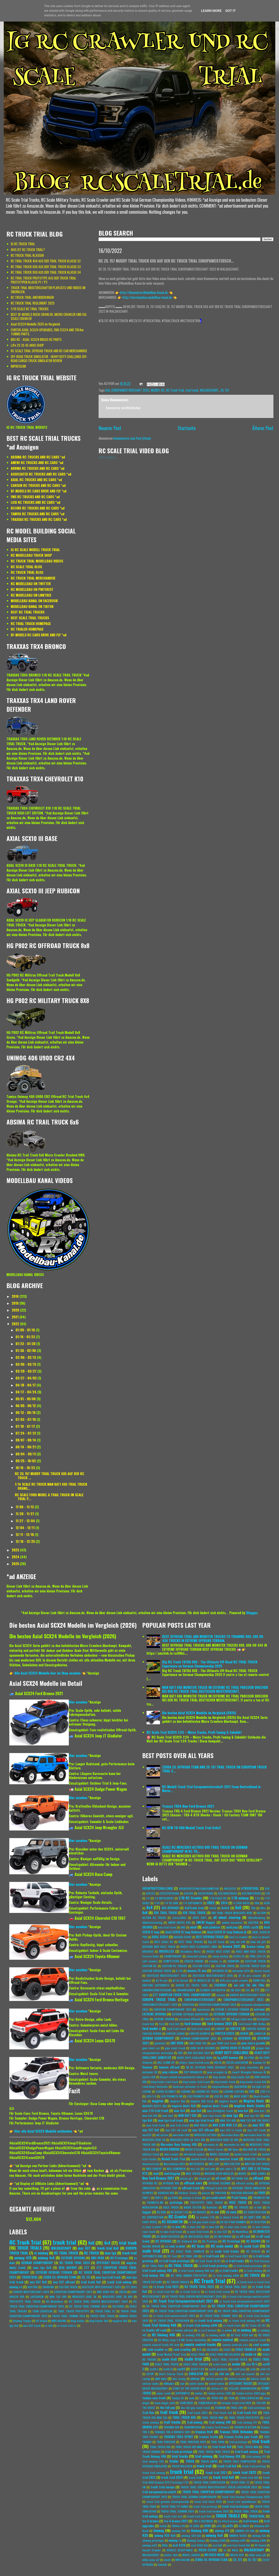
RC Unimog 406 (163, 2334)
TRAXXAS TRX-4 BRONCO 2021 (172, 2432)
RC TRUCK (91, 2252)
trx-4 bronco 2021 (176, 2521)
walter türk (171, 2555)
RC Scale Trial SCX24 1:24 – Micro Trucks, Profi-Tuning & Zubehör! (194, 1732)
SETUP (150, 2374)
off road (221, 2178)
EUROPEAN (188, 2005)
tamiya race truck (154, 2398)
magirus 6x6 (120, 2321)
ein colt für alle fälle (249, 1985)
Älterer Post (262, 427)
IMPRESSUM (18, 366)
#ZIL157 (150, 1893)
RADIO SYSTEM (192, 2207)
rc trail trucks (234, 2261)
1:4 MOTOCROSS (164, 1898)
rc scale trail (249, 2246)
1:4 (148, 1898)
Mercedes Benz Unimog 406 (179, 2144)
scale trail (169, 2359)
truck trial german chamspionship (167, 2502)
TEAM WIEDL (186, 2403)
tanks (202, 2398)
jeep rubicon (170, 2072)
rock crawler (261, 2344)
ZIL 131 (85, 2277)
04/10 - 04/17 (26, 1385)
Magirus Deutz (253, 2100)
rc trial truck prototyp (213, 2265)
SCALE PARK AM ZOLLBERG (224, 2354)
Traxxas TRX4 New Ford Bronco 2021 (188, 1806)
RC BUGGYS (199, 2212)
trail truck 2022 (197, 2413)
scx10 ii (154, 2369)
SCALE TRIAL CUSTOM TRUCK (229, 2359)
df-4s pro (162, 1980)
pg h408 (173, 2198)
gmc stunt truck (175, 2048)
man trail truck (155, 2125)
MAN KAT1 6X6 (187, 2115)
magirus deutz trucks (249, 2105)
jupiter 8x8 (148, 2077)
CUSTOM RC (149, 1966)
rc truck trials (232, 2325)
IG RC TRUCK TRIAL (23, 243)
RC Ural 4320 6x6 (242, 2335)
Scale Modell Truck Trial (171, 2354)
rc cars (231, 2211)
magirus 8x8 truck (202, 2101)
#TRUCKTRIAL (250, 1888)
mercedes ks (211, 2145)
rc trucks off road (154, 2330)
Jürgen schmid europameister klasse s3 (184, 2077)
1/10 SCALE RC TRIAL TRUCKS (30, 308)
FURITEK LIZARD (175, 2033)
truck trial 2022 (244, 2472)
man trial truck (179, 2125)
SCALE (227, 2350)
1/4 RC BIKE (171, 1903)
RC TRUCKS (241, 2207)
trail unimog (195, 2422)
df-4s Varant (180, 1980)
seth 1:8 (265, 2369)
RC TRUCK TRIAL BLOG (27, 572)
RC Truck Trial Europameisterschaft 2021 (183, 2301)
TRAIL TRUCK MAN (212, 2417)
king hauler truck (224, 2082)
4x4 (107, 2243)
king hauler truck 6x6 (253, 2082)
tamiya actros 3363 (219, 2393)
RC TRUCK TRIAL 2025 (233, 2287)
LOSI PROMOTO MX (171, 2096)
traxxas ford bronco (217, 2427)
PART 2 (159, 2198)
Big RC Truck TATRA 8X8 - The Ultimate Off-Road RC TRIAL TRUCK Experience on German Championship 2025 (209, 1663)
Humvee (147, 2067)
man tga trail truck (108, 2277)
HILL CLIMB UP (166, 2062)
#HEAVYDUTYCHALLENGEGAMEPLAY (199, 1888)
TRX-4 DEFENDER (203, 2521)
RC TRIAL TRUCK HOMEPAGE (31, 623)
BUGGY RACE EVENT (218, 1951)
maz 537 (84, 2248)
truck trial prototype (235, 2506)
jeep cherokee (249, 2067)
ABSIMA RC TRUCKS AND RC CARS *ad (38, 457)
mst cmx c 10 (228, 2169)
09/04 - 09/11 (26, 1453)
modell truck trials (202, 2159)
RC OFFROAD (163, 2241)
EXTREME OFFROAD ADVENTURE (190, 2014)
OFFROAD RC (150, 2183)
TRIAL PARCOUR (165, 2442)
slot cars (161, 2378)
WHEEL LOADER (191, 2555)
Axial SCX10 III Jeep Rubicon (183, 1932)
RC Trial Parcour (260, 2261)
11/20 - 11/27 (25, 1513)
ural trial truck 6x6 (238, 2545)
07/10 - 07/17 (26, 1426)
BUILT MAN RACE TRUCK (250, 1951)
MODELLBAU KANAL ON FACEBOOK (34, 600)
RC (163, 390)
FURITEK (235, 2028)
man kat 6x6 (149, 2116)
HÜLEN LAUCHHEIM (237, 2062)
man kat (243, 2110)
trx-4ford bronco (228, 2521)
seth (253, 2369)
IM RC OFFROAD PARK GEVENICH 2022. (210, 2067)
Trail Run (148, 2412)
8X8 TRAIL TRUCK (165, 1913)
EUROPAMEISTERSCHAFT (200, 1999)
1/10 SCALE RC (218, 1898)
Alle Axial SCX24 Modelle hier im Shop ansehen (47, 1673)
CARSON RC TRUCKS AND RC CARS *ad (38, 485)
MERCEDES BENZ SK (84, 2297)
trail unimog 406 (220, 2422)
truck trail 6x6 (226, 2466)
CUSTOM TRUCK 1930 (253, 1966)
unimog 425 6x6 (191, 2536)
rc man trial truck (198, 2232)
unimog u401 (238, 2540)
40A (256, 1903)
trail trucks (172, 2422)
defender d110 (241, 1971)
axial (193, 1927)
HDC (180, 2053)
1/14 (257, 1898)
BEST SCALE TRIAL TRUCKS (30, 617)
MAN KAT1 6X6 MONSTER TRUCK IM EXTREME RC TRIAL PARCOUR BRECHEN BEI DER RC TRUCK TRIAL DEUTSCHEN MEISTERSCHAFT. (215, 1689)
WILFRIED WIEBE (214, 2555)
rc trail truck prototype (174, 2261)
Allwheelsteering (152, 1922)
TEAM (231, 2398)
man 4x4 (179, 2110)
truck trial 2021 (216, 2472)
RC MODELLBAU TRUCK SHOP (31, 555)
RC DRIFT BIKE (252, 2217)
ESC (248, 1990)
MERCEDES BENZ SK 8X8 (117, 2297)
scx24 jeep (239, 2369)
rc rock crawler (175, 2246)
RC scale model (222, 2246)
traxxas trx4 (204, 2431)
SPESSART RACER (108, 2263)
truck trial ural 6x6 (199, 2516)
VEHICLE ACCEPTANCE (180, 2550)
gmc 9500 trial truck (224, 2043)
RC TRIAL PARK (155, 2266)
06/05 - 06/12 (26, 1405)
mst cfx (195, 2169)
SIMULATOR (196, 2374)
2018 (16, 1296)
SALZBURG (118, 2306)
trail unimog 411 (247, 2422)
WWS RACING (59, 2321)
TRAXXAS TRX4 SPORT (178, 2437)
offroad (258, 2178)
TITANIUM (220, 2408)
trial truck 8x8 (221, 2447)
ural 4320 (179, 2545)
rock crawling (182, 2349)
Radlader (211, 2207)
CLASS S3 (239, 1956)
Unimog (158, 2530)
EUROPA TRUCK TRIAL (159, 1999)
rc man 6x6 (212, 2227)
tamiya (199, 2393)
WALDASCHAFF (61, 2248)
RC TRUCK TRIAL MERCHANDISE (33, 578)
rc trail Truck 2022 (236, 2256)
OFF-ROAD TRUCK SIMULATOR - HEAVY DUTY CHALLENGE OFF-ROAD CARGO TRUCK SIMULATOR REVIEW (49, 358)
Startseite (187, 427)
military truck (150, 2154)
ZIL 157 (224, 390)
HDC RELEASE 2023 (198, 2053)
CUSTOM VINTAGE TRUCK (156, 1971)
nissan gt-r (187, 2178)
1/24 (157, 1903)
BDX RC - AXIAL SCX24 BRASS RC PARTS (36, 339)
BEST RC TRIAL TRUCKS (27, 612)
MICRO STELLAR (194, 2149)
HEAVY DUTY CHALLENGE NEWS (194, 2058)
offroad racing (245, 2183)
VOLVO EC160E (207, 2550)
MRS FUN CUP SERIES (257, 2164)
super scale (163, 2393)
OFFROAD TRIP (168, 2188)
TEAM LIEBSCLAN (42, 2311)
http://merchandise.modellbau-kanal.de (147, 297)
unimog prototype (153, 2540)
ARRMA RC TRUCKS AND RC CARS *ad (37, 468)
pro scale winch (216, 2197)
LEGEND (146, 2091)
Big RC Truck (216, 1942)
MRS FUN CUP (232, 2164)
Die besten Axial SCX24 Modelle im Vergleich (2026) (199, 1712)
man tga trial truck (201, 2120)
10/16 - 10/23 (26, 1467)
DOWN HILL (259, 1980)
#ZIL (267, 1888)
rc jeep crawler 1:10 (154, 2227)
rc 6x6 (48, 2326)
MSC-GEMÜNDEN (176, 2169)
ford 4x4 (174, 2024)
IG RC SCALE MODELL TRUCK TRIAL (35, 549)
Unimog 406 (199, 2530)
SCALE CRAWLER (245, 2349)
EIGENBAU (220, 1985)
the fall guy (167, 2407)
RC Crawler (178, 2216)
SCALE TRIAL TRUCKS (195, 2364)
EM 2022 (236, 1990)
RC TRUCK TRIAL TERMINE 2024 (88, 2306)
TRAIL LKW (236, 2408)
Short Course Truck (171, 2374)
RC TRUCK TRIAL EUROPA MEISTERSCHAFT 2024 (98, 2301)
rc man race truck (235, 2227)
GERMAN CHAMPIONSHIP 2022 (199, 2038)
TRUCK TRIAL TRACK (102, 2316)
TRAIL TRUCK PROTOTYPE (73, 2311)
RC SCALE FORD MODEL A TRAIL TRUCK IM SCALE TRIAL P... (49, 1496)
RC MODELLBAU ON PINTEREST (32, 589)
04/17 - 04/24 (26, 1391)
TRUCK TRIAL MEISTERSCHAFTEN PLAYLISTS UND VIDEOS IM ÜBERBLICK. (48, 289)
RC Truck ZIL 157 (256, 2325)
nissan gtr (204, 2178)
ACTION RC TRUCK (154, 1918)
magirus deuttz (228, 2101)
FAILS (207, 2019)
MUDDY (155, 390)
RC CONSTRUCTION (255, 2212)
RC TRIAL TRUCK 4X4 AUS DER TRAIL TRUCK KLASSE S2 (46, 260)
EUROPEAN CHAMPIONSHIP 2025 (172, 2009)
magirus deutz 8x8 (183, 2106)
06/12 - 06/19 (26, 1412)
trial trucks (180, 2456)
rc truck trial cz (66, 2326)
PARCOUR (220, 2193)
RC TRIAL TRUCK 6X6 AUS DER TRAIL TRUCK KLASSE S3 (46, 266)
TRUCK (190, 2461)
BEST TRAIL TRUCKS (190, 1942)
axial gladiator (211, 1927)
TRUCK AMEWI (209, 2461)
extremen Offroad (189, 2019)
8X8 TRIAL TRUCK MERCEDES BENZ (231, 1913)
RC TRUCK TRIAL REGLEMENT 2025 (32, 303)
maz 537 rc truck (231, 2130)
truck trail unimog (153, 2473)
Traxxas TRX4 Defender (236, 2431)
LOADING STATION (233, 2091)
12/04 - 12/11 (26, 1527)
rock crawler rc (157, 2349)
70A (253, 1908)
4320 (267, 1903)
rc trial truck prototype (247, 2266)
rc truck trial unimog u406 (199, 2325)
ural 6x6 (217, 2545)
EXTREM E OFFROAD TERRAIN (232, 2009)
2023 (16, 1549)
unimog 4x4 (46, 2257)
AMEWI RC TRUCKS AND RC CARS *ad (37, 462)
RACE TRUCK (171, 2207)
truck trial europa (162, 2487)
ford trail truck (176, 2029)
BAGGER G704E (182, 1937)
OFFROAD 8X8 (171, 2183)
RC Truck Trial (175, 390)
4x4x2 (212, 1908)
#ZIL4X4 (188, 1893)
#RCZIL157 (230, 1888)
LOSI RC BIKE (221, 2096)
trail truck (169, 2412)
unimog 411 (222, 2530)
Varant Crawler (151, 2550)
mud (155, 2173)
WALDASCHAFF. (209, 390)
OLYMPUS (147, 2193)
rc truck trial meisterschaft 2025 (174, 2316)
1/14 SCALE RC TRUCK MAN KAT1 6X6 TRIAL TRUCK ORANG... (51, 1486)
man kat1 (167, 2116)
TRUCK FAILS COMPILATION (239, 2461)
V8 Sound (41, 2321)
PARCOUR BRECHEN (242, 2193)
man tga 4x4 (252, 2116)
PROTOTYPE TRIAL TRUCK (25, 2301)
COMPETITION (171, 1961)
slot (211, 2374)
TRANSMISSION (192, 2427)
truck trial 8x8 (249, 2477)
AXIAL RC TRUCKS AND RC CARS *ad (36, 479)
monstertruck (150, 2164)
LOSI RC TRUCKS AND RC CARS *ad (35, 502)
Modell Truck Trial (173, 2159)
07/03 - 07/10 (26, 1419)
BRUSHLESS (166, 1951)
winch (167, 2560)
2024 (16, 1556)
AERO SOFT (200, 1918)
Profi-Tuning (239, 2197)
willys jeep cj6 (257, 2555)
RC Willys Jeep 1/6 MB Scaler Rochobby (182, 2340)
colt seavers (150, 1961)
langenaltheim (220, 2087)
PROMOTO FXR (261, 2198)
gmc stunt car (151, 2048)
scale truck (220, 2364)
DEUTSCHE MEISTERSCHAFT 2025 (213, 1976)
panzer (206, 2193)
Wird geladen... (108, 457)
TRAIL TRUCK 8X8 (184, 2417)
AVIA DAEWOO (68, 2267)
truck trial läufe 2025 (208, 2502)
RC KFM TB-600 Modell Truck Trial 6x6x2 (191, 1827)
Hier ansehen (78, 1702)
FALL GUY (220, 2019)
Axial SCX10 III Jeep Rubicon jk (226, 1932)
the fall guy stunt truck (195, 2408)
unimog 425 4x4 (165, 2535)
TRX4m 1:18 (178, 2526)
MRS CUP (214, 2164)
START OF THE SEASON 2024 (189, 2388)
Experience (203, 2009)
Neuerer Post (110, 427)
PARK (261, 2193)
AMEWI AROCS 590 (179, 1922)
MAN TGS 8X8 (58, 2297)
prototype (176, 2202)
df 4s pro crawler (250, 1976)
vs (225, 2550)
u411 (219, 2526)
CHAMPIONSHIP (173, 1956)
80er (263, 1908)
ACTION (261, 1913)
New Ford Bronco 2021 (158, 2178)
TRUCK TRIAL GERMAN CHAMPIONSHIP (194, 2497)
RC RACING (253, 2241)
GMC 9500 (97, 2258)
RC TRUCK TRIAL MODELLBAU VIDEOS (37, 561)
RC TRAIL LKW (189, 2256)
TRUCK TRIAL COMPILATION (209, 2482)
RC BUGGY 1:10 (179, 2212)
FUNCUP (220, 2029)
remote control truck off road (160, 2345)
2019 (16, 1303)
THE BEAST (148, 2408)
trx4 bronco (250, 2521)
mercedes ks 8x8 (234, 2145)
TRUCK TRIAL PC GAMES (175, 2506)
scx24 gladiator (218, 2369)
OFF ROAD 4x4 (239, 2178)
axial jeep (232, 1927)
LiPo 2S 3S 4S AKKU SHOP (27, 345)
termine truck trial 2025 (236, 2403)
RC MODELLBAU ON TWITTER (31, 583)
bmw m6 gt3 (258, 1942)
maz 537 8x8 (38, 2282)
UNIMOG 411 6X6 (245, 2531)
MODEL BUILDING (220, 2154)
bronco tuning (256, 1946)
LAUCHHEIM (37, 2297)
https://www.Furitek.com (194, 2062)
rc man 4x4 (194, 2227)
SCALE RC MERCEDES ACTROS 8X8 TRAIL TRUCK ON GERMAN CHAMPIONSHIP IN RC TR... (204, 1849)
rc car (215, 2211)
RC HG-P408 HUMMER (233, 2222)
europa (221, 1995)
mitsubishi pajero (194, 2154)
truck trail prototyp (254, 2466)
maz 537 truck (32, 2326)
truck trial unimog (119, 2282)
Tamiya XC (178, 2398)
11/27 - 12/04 (26, 1520)
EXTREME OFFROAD (73, 2258)
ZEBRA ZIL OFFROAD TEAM (59, 2277)
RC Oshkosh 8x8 (187, 2241)
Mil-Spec (233, 2149)
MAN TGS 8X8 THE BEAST (255, 2120)
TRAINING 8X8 (171, 2427)
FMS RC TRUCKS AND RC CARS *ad (35, 496)
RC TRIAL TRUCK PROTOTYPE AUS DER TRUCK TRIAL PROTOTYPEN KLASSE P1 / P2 (43, 280)
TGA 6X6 (261, 2403)
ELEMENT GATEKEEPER (213, 1990)
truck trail (129, 2252)
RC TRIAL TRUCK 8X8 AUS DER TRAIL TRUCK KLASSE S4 (46, 272)
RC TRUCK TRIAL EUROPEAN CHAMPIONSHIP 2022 (176, 2306)
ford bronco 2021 (219, 2023)
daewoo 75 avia (196, 1970)
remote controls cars (235, 2345)
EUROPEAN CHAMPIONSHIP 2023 (73, 2292)
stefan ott (217, 2388)
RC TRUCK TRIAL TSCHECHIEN (171, 2321)
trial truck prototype (178, 2451)
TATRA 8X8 (217, 2398)
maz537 (147, 2135)
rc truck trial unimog (208, 2320)
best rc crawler (238, 1937)
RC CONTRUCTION (152, 2217)
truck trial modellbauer (241, 2502)
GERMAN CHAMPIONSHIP (37, 2263)
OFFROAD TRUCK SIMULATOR (249, 2188)
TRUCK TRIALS (29, 2248)
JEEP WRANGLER (193, 2072)
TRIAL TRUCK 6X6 (160, 2447)
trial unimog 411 (256, 2456)
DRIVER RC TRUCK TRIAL (192, 1985)
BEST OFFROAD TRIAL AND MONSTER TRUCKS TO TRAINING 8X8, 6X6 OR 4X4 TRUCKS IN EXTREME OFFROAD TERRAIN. (212, 1638)
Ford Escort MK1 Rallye (252, 2024)
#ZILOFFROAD (205, 1893)
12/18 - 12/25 (26, 1541)
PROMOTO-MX (155, 2202)
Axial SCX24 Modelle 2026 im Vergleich (35, 324)
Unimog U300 (217, 2540)
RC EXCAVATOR (172, 2221)
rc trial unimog (253, 2271)
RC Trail (172, 2256)
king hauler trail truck (164, 2082)
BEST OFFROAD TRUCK (210, 1937)
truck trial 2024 (172, 2477)
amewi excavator (232, 1922)
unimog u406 (258, 2540)
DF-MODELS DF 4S (204, 1980)
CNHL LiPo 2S (258, 1956)
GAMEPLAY (260, 2033)
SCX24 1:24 (197, 2369)
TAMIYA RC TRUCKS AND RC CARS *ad (37, 513)
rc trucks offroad (182, 2330)
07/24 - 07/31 (26, 1433)
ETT (86, 2267)
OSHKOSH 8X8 (166, 2193)
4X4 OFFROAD (170, 1908)
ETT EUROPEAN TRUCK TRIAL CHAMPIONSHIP (182, 1995)
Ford (161, 2024)
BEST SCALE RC (163, 1942)
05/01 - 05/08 (26, 1398)
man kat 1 (260, 2111)
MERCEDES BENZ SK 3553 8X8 (187, 2140)
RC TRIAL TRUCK (66, 2252)
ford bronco (192, 2023)
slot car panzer (245, 2374)
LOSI (251, 2091)
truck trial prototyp (205, 2506)
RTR (199, 2350)
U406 (207, 2526)
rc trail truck (210, 2256)
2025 (16, 1563)
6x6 (107, 390)
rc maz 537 (220, 2232)
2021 (16, 1316)
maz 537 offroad (64, 2282)
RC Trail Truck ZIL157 (208, 2261)
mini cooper (171, 2154)
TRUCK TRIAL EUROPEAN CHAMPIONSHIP (208, 2492)
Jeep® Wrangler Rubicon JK (249, 2072)
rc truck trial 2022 (166, 2286)
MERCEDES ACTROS (205, 2135)
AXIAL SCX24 (160, 1937)
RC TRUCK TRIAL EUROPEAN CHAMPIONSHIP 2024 (184, 2311)
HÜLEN (123, 2292)
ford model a (151, 2028)
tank (191, 2398)
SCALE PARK (197, 2354)
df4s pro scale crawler (234, 1980)
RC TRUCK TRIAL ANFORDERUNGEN (32, 297)
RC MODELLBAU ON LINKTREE (31, 595)
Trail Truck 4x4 (222, 2413)
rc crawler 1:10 (205, 2217)
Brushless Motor (191, 1951)
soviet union (196, 2383)
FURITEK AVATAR (256, 2029)
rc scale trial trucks (224, 2251)
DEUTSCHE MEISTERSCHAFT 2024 (101, 2287)
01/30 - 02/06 (26, 1350)
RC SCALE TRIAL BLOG (26, 566)
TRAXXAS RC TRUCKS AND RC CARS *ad (39, 519)
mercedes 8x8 (181, 2135)
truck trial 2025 (198, 2477)
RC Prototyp (209, 2241)
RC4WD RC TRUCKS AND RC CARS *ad (38, 508)
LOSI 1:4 (265, 2091)
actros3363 (179, 1918)
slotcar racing (237, 2379)
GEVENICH (244, 2038)
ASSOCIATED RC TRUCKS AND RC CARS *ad (41, 474)
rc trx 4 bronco (207, 2330)
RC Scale (198, 2246)
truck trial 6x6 (108, 2248)
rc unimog (41, 2252)
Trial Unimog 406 (230, 2456)
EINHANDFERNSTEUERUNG (157, 1990)
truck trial (64, 2242)
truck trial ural (173, 2516)
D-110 (179, 1971)
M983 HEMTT (241, 2096)
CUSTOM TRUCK (68, 2287)
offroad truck (191, 2188)
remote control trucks (200, 2344)
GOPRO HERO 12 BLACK (235, 2048)
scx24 (181, 2369)
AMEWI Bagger (205, 1922)
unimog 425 (22, 2257)
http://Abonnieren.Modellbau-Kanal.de (144, 292)
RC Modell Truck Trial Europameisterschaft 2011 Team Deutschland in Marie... (211, 1788)
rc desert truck (229, 2217)
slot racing (179, 2379)
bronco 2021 (231, 1946)
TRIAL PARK (217, 2442)
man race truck (212, 2116)
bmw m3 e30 (237, 1942)
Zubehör (162, 2565)
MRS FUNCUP (154, 2169)
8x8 (144, 1912)
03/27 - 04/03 (27, 1378)
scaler (236, 2364)
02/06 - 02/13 (26, 1357)
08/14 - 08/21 (26, 1446)
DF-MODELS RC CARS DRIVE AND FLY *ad (38, 491)
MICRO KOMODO (169, 2149)
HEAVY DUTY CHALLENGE (231, 2052)
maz (245, 2125)
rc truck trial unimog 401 (244, 2321)
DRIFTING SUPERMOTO (155, 1985)
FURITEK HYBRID (151, 2033)
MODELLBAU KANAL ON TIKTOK (32, 606)
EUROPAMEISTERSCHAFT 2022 (130, 390)
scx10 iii (167, 2369)
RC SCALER (253, 2251)
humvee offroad (169, 2067)
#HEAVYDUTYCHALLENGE (157, 1888)
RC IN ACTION (258, 2222)
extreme (259, 2009)
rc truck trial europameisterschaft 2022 (244, 2301)
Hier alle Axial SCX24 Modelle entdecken (43, 2131)
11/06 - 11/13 (25, 1506)
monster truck (228, 2159)
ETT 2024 (131, 2287)
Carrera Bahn (150, 1956)
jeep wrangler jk (217, 2072)
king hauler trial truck (196, 2082)
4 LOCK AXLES (241, 1903)
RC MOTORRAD (223, 2236)
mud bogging (172, 2173)
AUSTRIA (33, 2287)
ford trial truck (200, 2029)
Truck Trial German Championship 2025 (246, 2497)
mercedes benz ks (255, 2135)
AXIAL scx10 (250, 1927)
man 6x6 (196, 2110)
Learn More (211, 11)
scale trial (193, 2359)
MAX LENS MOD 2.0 (225, 2125)
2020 (16, 1310)
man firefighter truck (220, 2111)
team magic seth (164, 2403)
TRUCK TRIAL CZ (105, 2311)
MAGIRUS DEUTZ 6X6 (154, 2106)
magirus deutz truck (214, 2106)
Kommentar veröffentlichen (123, 407)
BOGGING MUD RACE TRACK (158, 1947)
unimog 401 (179, 2531)
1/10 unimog (240, 1897)
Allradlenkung (256, 1918)
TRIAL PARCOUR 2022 (193, 2442)
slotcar (195, 2378)
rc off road (243, 2236)
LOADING (186, 2091)
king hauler (78, 2321)
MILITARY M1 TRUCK (254, 2149)
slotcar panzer (215, 2379)
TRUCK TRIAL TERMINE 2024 (68, 2316)
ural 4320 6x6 (199, 2545)
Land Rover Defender (155, 2087)
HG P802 (249, 2058)
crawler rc (215, 1961)
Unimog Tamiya (22, 2321)
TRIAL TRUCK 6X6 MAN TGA (191, 2447)
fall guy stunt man (241, 2019)
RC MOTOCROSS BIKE (196, 2236)
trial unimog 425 (153, 2461)
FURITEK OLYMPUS (199, 2033)
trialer (174, 2461)
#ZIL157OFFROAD (169, 1893)
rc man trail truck (171, 2232)
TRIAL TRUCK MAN (247, 2447)
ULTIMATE (243, 2526)
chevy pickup (220, 1956)
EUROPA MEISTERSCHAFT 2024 (31, 2292)
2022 (16, 1323)
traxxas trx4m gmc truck (241, 2437)
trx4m (163, 2526)
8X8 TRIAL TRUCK (194, 1913)
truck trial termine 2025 (214, 2511)
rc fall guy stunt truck (202, 2222)
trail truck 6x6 (91, 2282)
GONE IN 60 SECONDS (202, 2048)
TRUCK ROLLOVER (181, 2466)
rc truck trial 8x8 (164, 2292)
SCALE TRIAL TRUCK (166, 2364)
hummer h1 (259, 2062)
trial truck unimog (246, 2451)
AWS (183, 1927)
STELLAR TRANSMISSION (242, 2388)
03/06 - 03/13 (26, 1364)
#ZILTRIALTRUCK (251, 1893)
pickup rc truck (192, 2198)
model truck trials (245, 2154)
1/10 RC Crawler (190, 1897)
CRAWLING (48, 2287)
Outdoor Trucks (187, 2193)
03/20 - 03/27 (26, 1371)
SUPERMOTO (182, 2393)
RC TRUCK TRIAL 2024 (75, 2263)
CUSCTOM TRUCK (255, 1961)
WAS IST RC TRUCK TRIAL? (28, 249)
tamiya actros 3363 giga (251, 2393)
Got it (230, 11)
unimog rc (15, 2287)
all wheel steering (226, 1917)
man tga (110, 2252)
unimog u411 (149, 2545)
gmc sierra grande (253, 2043)
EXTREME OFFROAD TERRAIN (54, 2272)
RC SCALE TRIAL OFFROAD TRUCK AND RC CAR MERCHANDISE (49, 350)
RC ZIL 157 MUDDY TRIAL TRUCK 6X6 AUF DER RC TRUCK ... (49, 1475)
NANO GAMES (258, 2173)
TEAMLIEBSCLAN (207, 2403)
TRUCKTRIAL (30, 2277)
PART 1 (146, 2198)
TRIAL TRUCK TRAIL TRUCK (214, 2452)
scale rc (250, 2354)
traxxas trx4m (208, 2437)
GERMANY (227, 2038)
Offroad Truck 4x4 (216, 2188)
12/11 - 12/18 (25, 1534)
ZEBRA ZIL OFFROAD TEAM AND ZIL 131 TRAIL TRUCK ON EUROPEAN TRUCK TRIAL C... (214, 1769)
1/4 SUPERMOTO (193, 1903)
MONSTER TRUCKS (255, 2159)
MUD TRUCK (193, 2173)
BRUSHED (147, 1951)
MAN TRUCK (201, 2125)
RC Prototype (119, 2258)
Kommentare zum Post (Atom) (132, 438)
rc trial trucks (228, 2270)
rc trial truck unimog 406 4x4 (196, 2271)
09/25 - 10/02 (26, 1460)
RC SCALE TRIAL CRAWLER (187, 2251)
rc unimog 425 (191, 2335)
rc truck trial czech (217, 2292)
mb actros (162, 2135)
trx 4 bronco (150, 2521)
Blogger (251, 1612)
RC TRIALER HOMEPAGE (27, 629)
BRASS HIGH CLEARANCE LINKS (198, 1947)
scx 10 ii (251, 2364)
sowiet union (216, 2383)
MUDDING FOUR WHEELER (219, 2173)
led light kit (259, 2087)
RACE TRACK (237, 2202)
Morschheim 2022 (174, 2164)
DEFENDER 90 (220, 1971)
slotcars (168, 2383)
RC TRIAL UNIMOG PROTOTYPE (189, 2275)
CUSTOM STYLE (201, 1966)
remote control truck (252, 2340)
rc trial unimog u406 (226, 2275)
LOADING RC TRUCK (207, 2091)
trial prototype (238, 2442)
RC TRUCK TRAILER (178, 2282)
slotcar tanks (150, 2383)
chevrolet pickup (197, 1956)
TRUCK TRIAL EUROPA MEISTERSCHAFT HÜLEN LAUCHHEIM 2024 (219, 2487)
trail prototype (257, 2408)
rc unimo (226, 2330)
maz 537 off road (176, 2130)
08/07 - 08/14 (26, 1440)
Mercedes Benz (230, 2135)
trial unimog (203, 2456)
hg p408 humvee (227, 2057)
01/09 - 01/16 (26, 1329)
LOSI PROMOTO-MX (198, 2096)
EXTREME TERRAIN (163, 2019)
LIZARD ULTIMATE (166, 2091)
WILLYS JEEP (237, 2555)
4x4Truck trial (194, 1908)
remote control (222, 2339)
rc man (175, 2226)
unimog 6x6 (259, 2536)
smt (182, 2383)
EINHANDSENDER (186, 1990)
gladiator (160, 2043)
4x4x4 (225, 1908)
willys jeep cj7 (150, 2560)
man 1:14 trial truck (155, 2110)
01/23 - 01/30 (26, 1343)
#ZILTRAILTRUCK (227, 1893)
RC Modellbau (54, 2301)
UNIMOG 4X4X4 (128, 2316)
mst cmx (210, 2169)
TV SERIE (194, 2526)
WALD (235, 2550)
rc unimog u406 (216, 2335)
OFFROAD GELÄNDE (220, 2183)
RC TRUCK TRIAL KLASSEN (27, 255)
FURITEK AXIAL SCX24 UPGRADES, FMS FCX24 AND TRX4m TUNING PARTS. (47, 331)
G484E (244, 2033)
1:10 (267, 1893)
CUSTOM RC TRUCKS (174, 1966)
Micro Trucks (216, 2149)
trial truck (191, 390)
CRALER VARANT (194, 1961)
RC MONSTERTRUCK (168, 2236)
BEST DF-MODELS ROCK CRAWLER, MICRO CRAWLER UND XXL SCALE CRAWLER (49, 316)
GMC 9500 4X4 (105, 2292)
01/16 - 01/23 (26, 1336)
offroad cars (193, 2182)
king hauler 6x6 (98, 2321)
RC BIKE (161, 2212)
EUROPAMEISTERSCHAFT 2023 (159, 2005)
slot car (224, 2374)
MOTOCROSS (196, 2164)
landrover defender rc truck (190, 2087)
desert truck (262, 1971)
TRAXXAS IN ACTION (245, 2427)
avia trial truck (167, 1927)
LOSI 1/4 (151, 2096)
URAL (165, 2545)
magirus (157, 2100)
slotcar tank (258, 2379)
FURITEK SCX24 (225, 2033)
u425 (229, 2526)
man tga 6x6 (42, 2267)
